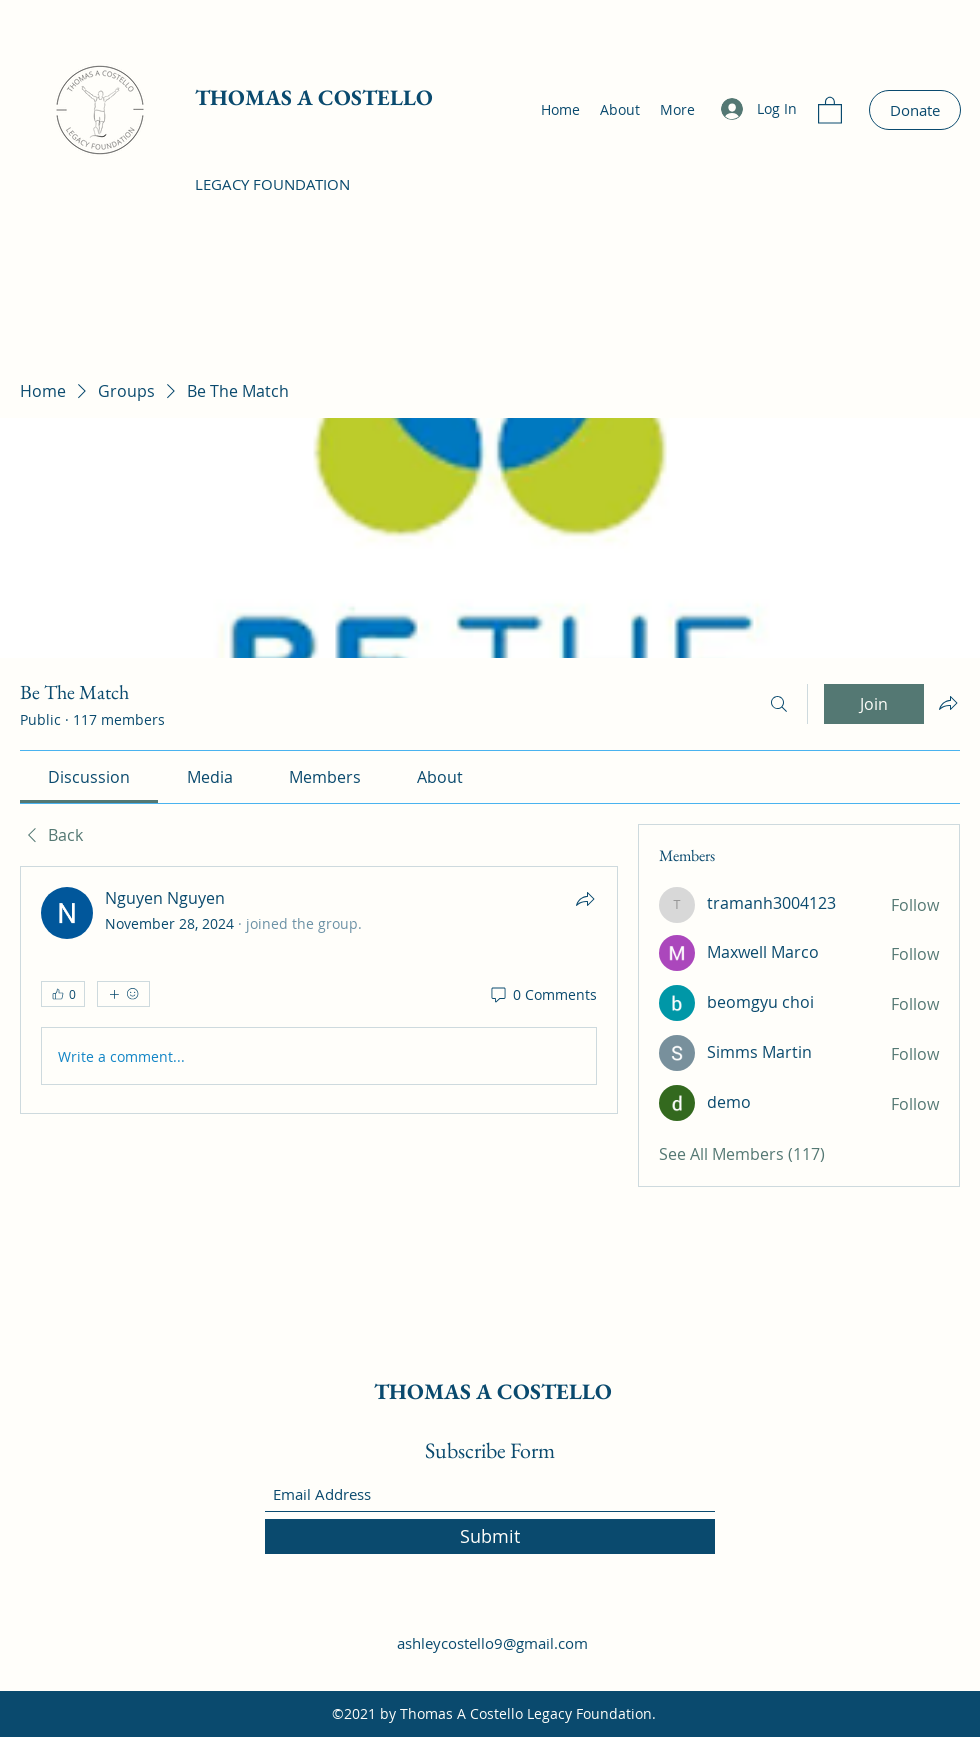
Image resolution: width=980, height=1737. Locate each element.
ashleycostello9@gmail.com (492, 1643)
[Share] (585, 899)
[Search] (779, 704)
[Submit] (490, 1536)
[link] (89, 777)
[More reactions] (123, 994)
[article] (319, 990)
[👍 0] (63, 994)
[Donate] (915, 110)
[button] (830, 109)
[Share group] (948, 703)
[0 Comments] (542, 995)
